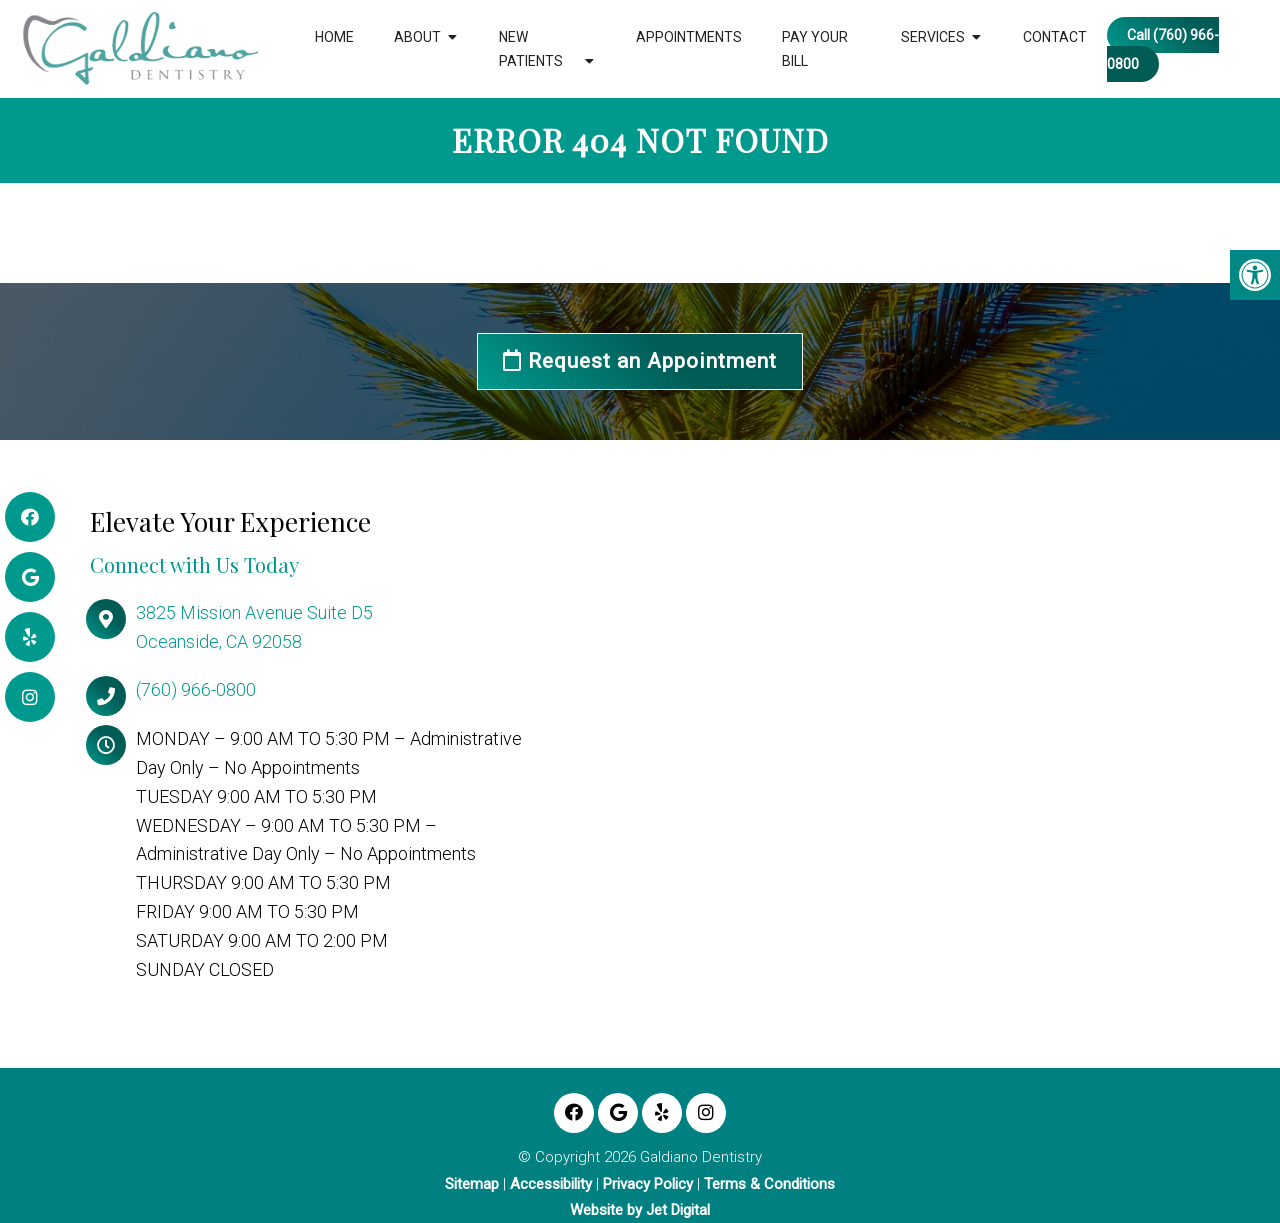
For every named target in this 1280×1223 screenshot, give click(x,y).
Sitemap (472, 1184)
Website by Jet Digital (640, 1210)
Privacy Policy (648, 1184)
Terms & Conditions (769, 1184)
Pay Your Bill (815, 49)
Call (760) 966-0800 (1163, 49)
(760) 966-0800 (196, 689)
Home (334, 37)
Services (933, 37)
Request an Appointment (640, 361)
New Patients (531, 49)
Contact (1055, 37)
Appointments (689, 37)
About (417, 37)
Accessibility (551, 1184)
